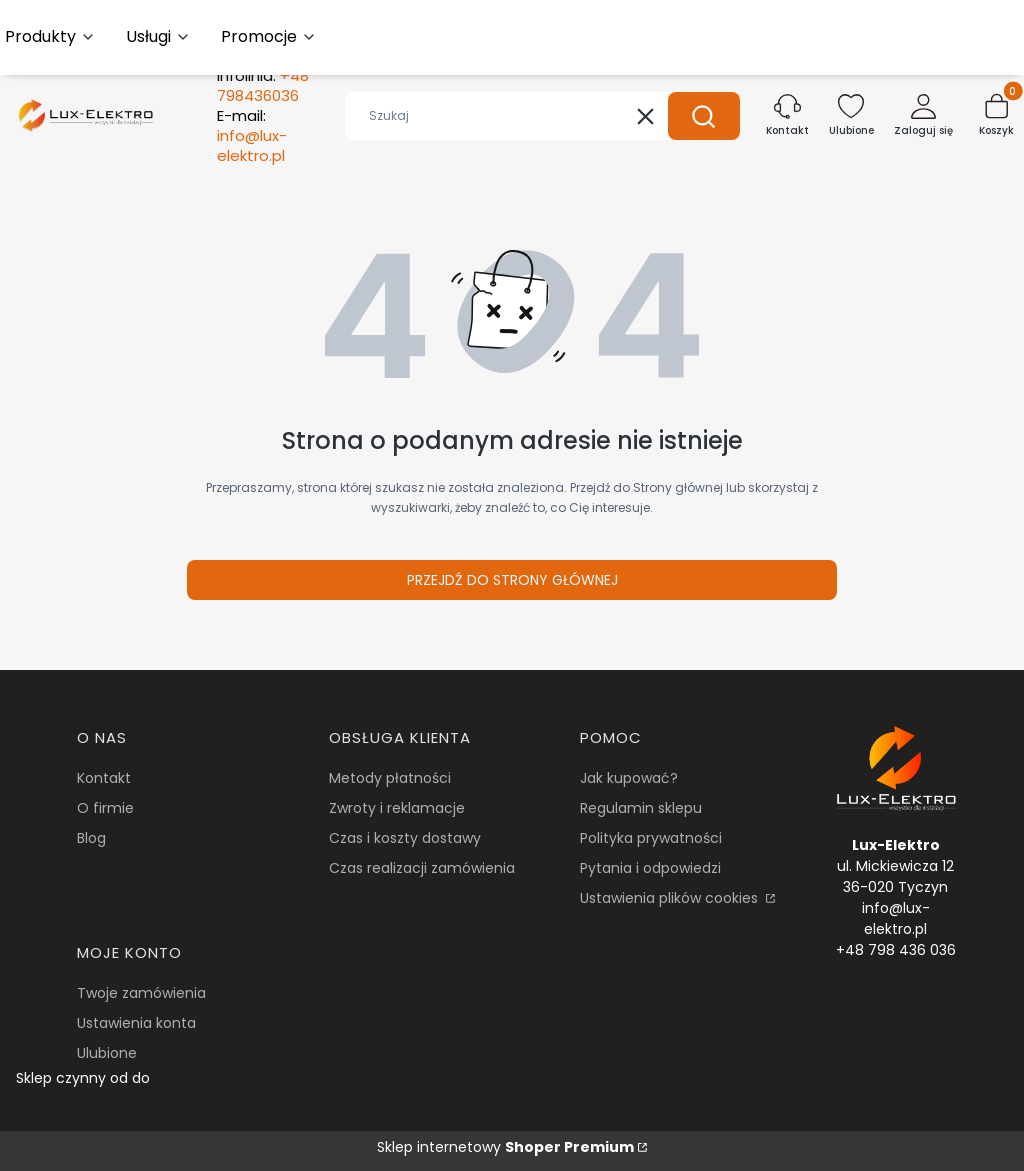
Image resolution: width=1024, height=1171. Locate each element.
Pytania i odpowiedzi (650, 868)
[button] (704, 116)
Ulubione (107, 1053)
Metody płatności (390, 778)
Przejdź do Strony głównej (512, 580)
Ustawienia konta (136, 1023)
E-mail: (252, 136)
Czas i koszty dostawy (405, 838)
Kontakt (104, 778)
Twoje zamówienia (141, 993)
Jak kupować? (629, 778)
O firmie (105, 808)
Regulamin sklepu (641, 808)
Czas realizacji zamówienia (422, 868)
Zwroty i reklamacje (397, 808)
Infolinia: (263, 86)
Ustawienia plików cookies (671, 898)
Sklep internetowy (505, 1147)
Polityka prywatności (651, 838)
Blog (91, 838)
